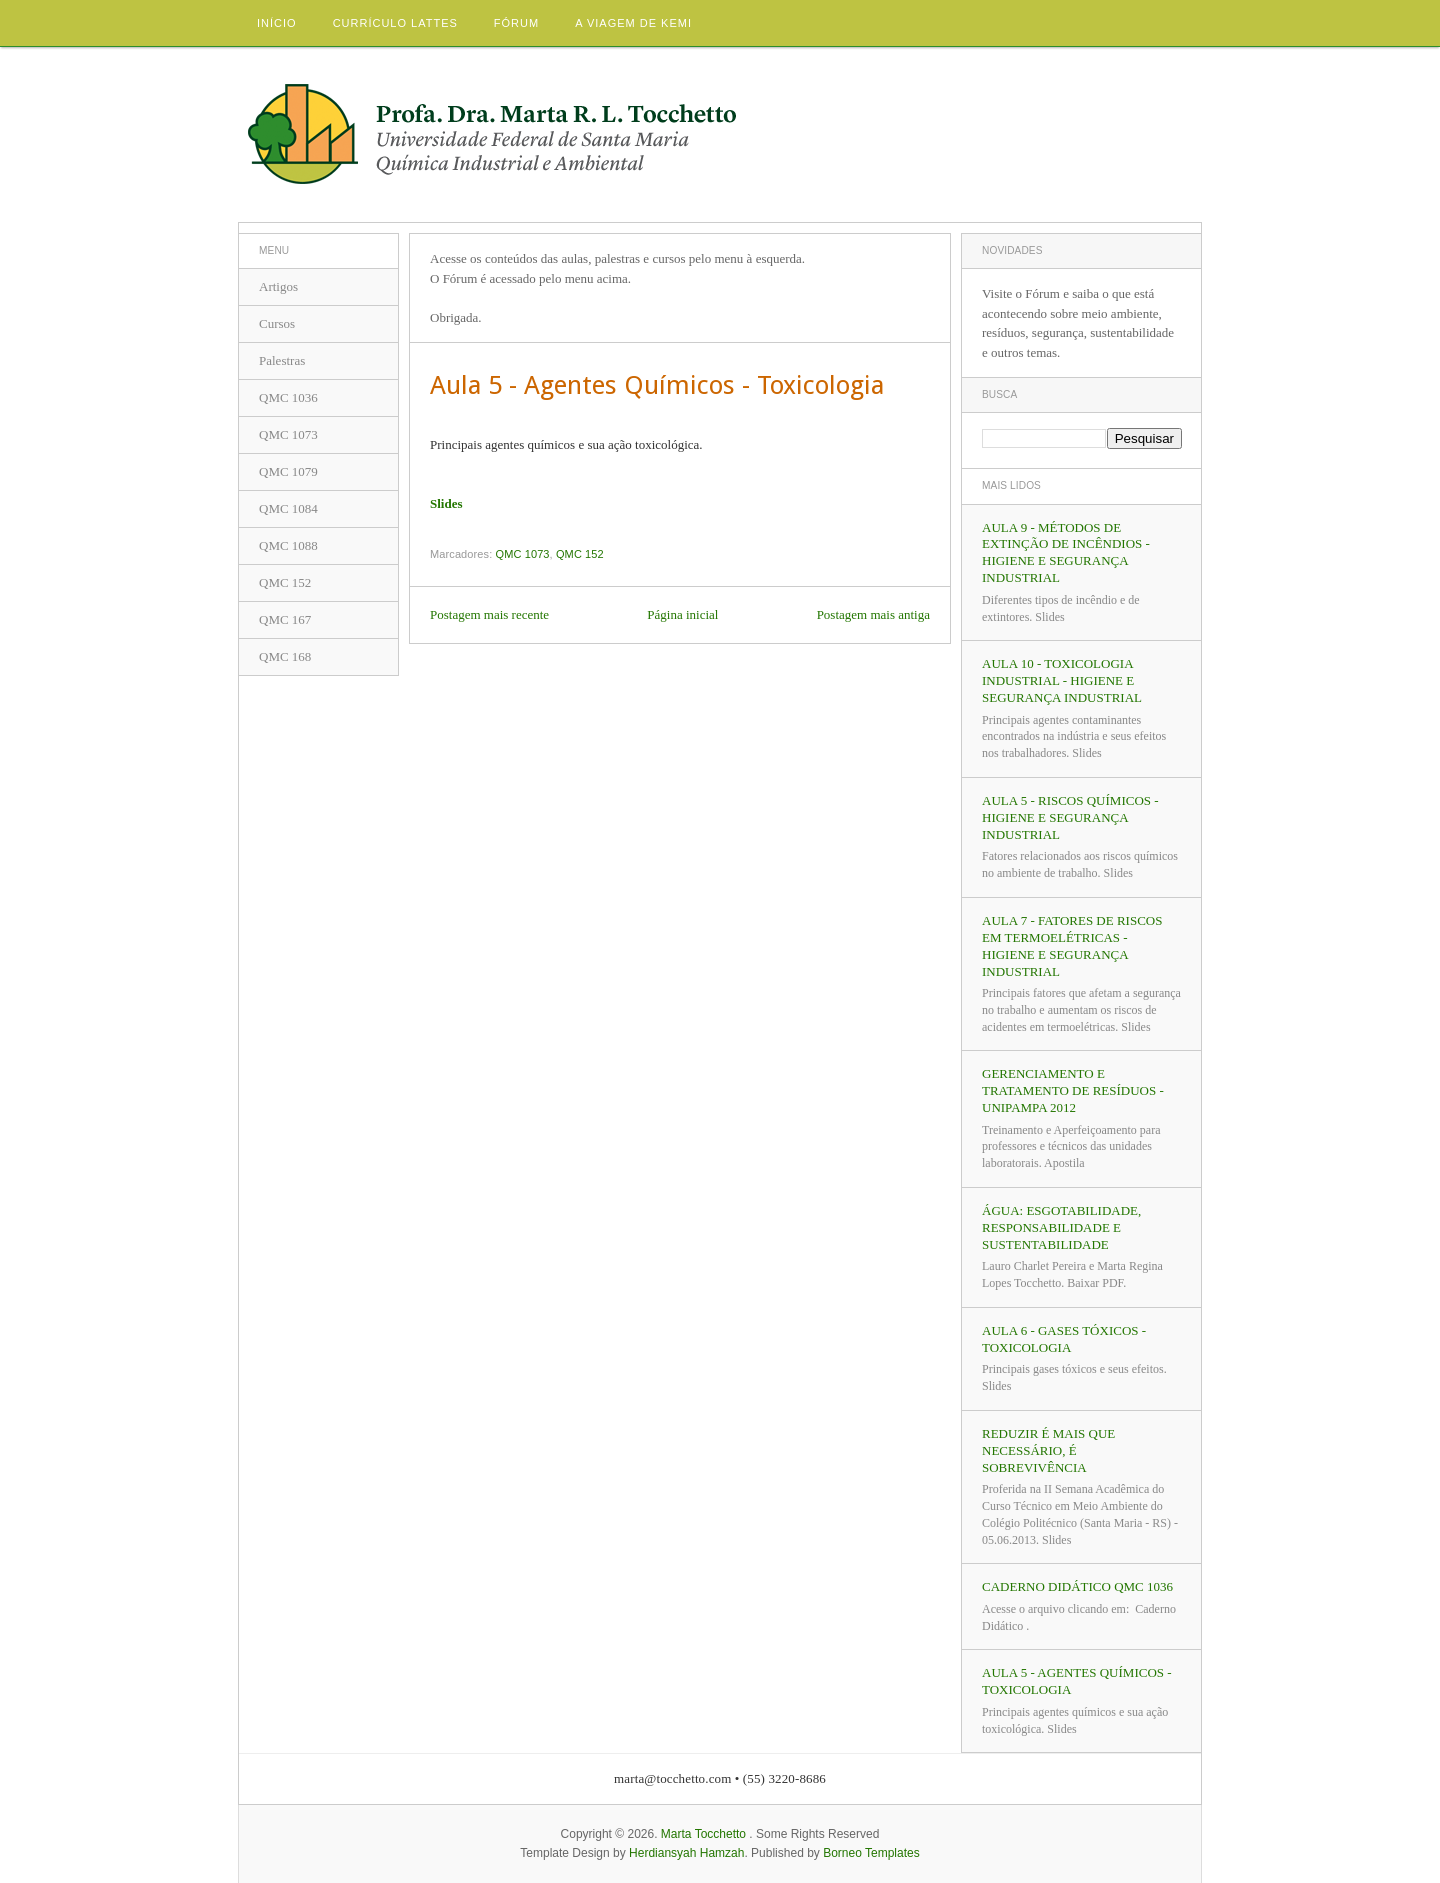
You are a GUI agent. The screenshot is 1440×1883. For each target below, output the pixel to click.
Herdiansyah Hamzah (686, 1853)
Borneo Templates (871, 1853)
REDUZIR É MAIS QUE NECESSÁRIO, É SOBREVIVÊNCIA (1048, 1450)
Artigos (278, 286)
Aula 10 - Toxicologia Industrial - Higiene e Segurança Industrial (1062, 680)
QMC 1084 (288, 508)
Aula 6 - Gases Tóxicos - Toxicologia (1064, 1339)
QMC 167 (285, 619)
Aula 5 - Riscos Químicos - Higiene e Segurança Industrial (1070, 817)
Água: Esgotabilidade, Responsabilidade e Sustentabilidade (1061, 1227)
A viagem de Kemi (633, 23)
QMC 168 (285, 656)
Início (277, 23)
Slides (446, 503)
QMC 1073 (523, 554)
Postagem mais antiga (873, 614)
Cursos (277, 323)
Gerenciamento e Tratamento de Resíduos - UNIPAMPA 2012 (1073, 1090)
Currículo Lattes (395, 23)
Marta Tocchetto (703, 1834)
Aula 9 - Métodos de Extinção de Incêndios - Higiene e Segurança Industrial (1066, 553)
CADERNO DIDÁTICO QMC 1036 (1077, 1586)
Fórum (516, 23)
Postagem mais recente (489, 614)
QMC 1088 (288, 545)
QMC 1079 (288, 471)
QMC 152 (580, 554)
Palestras (282, 360)
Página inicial (682, 614)
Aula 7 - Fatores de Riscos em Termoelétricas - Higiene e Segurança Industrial (1072, 946)
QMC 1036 (288, 397)
